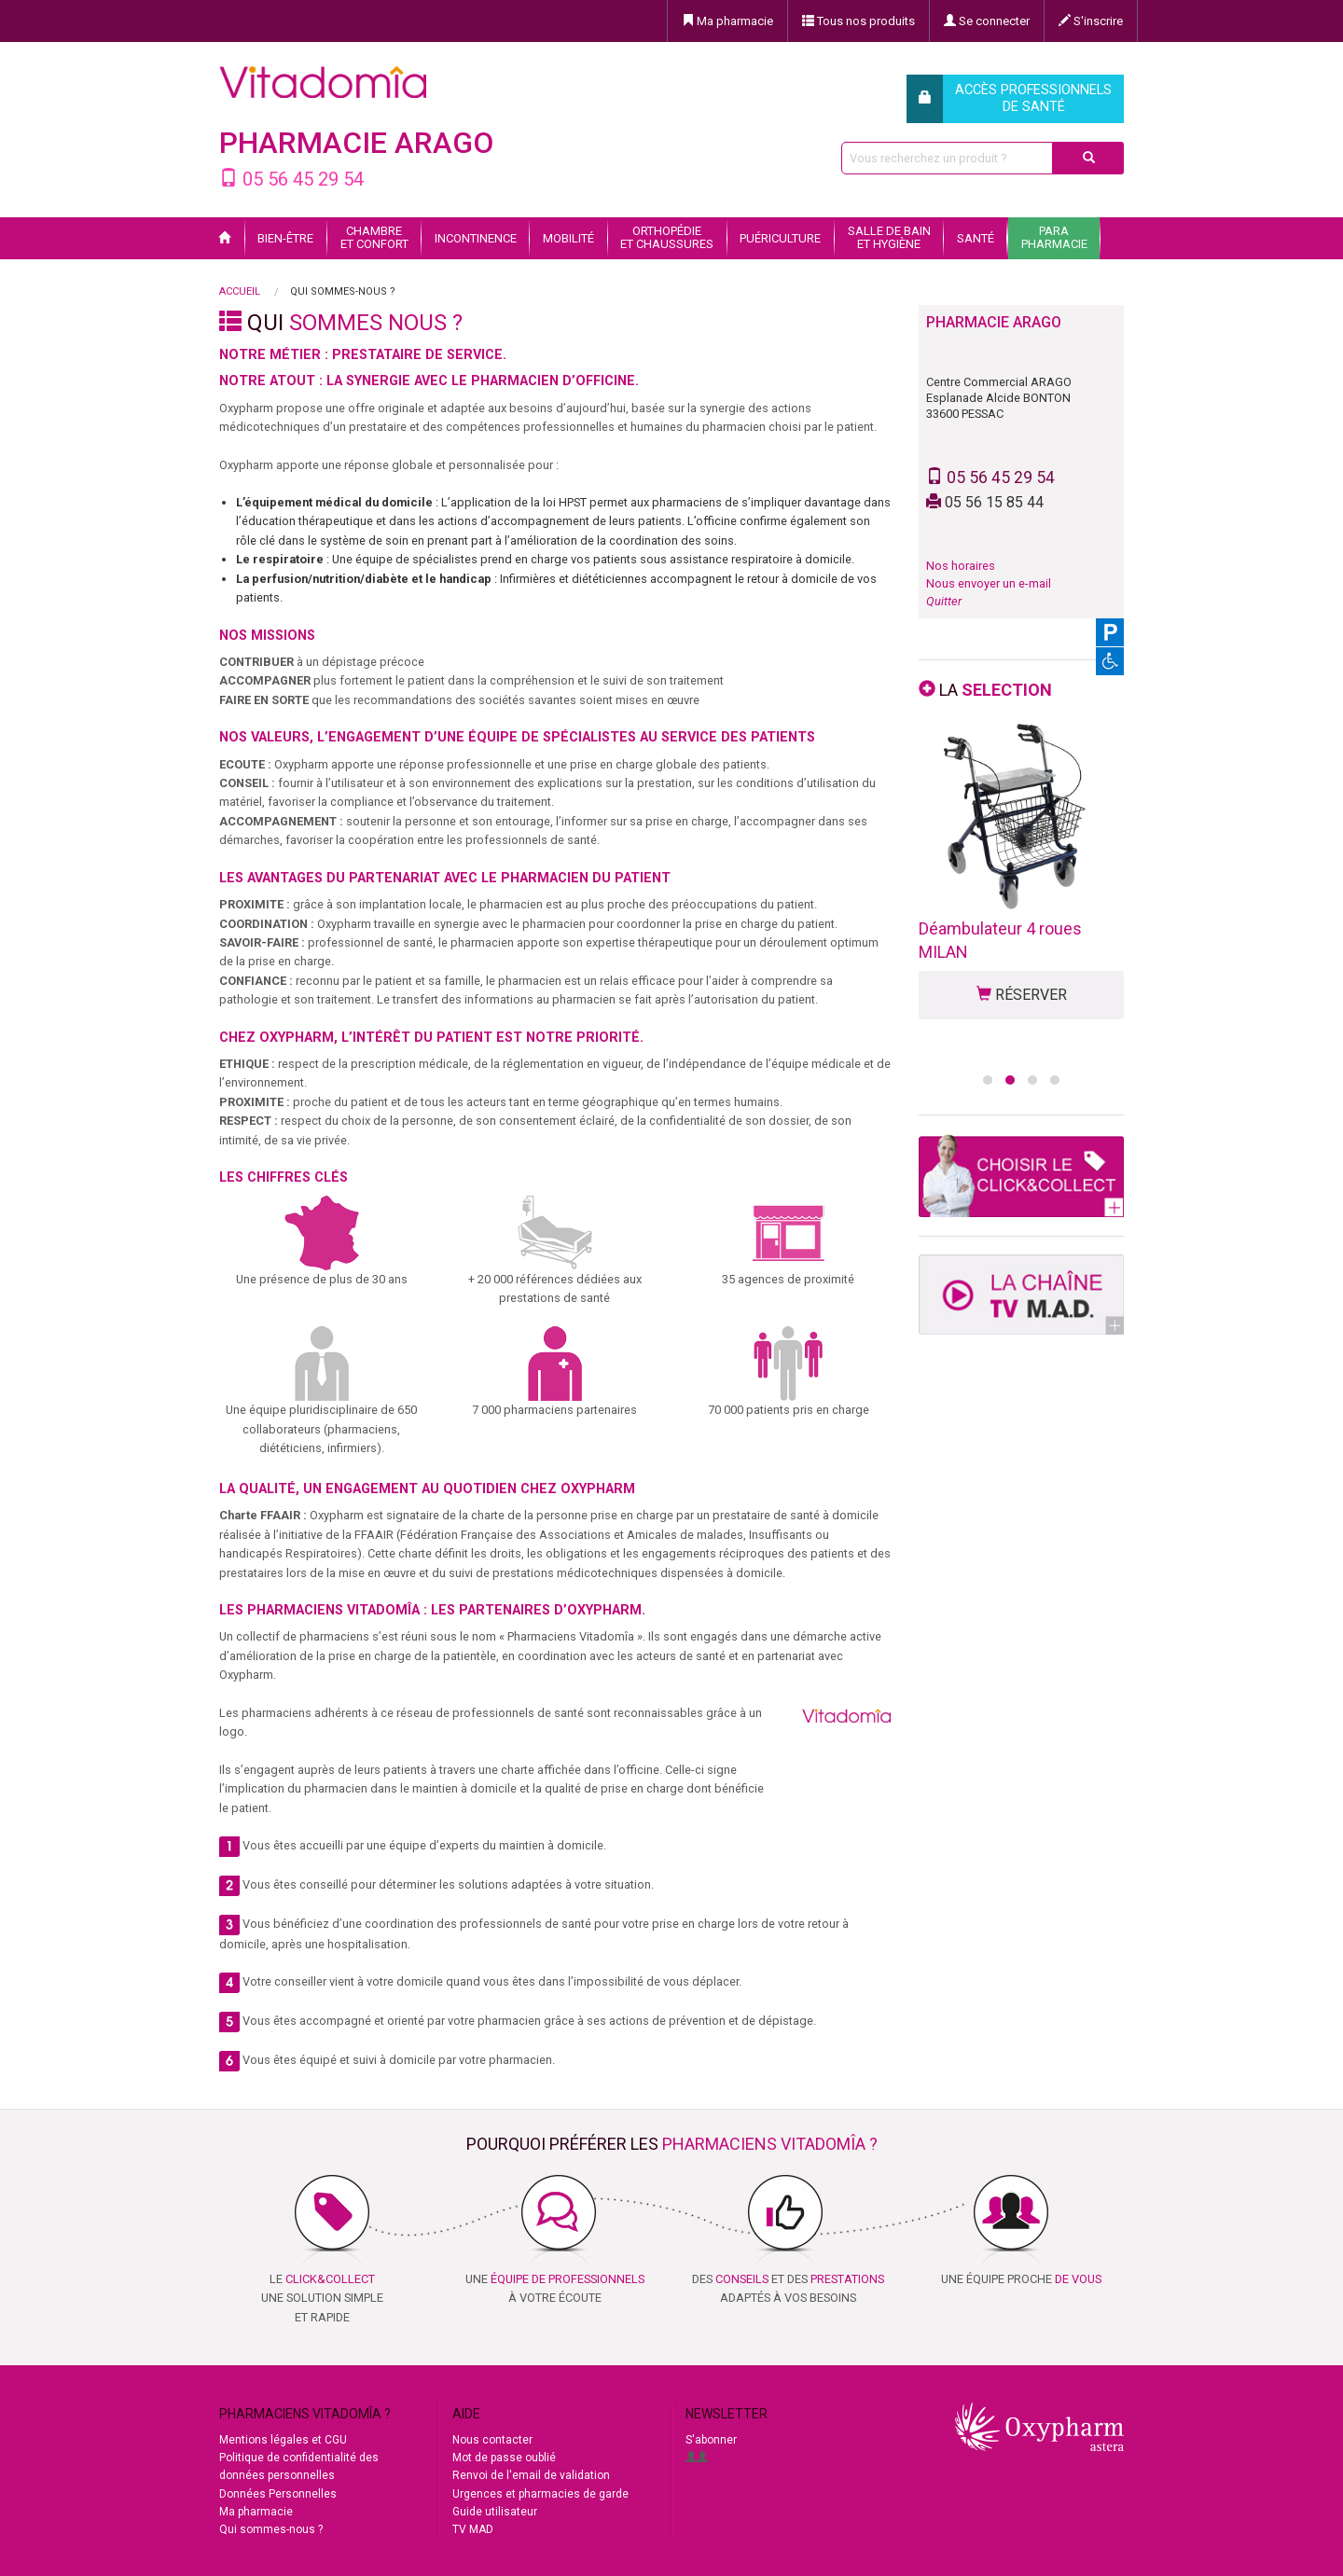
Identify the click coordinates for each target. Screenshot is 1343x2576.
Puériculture (780, 238)
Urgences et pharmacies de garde (540, 2493)
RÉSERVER (1021, 995)
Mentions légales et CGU (283, 2439)
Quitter (944, 601)
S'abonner (711, 2439)
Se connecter (987, 21)
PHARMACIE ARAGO (356, 142)
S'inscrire (1091, 21)
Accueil (239, 291)
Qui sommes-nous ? (271, 2529)
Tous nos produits (858, 21)
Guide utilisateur (494, 2511)
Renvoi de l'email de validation (531, 2475)
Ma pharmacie (727, 21)
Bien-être (285, 238)
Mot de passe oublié (504, 2457)
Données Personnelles (278, 2493)
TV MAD (472, 2529)
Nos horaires (960, 566)
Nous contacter (492, 2439)
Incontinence (476, 238)
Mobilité (568, 238)
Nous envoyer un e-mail (988, 583)
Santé (975, 238)
